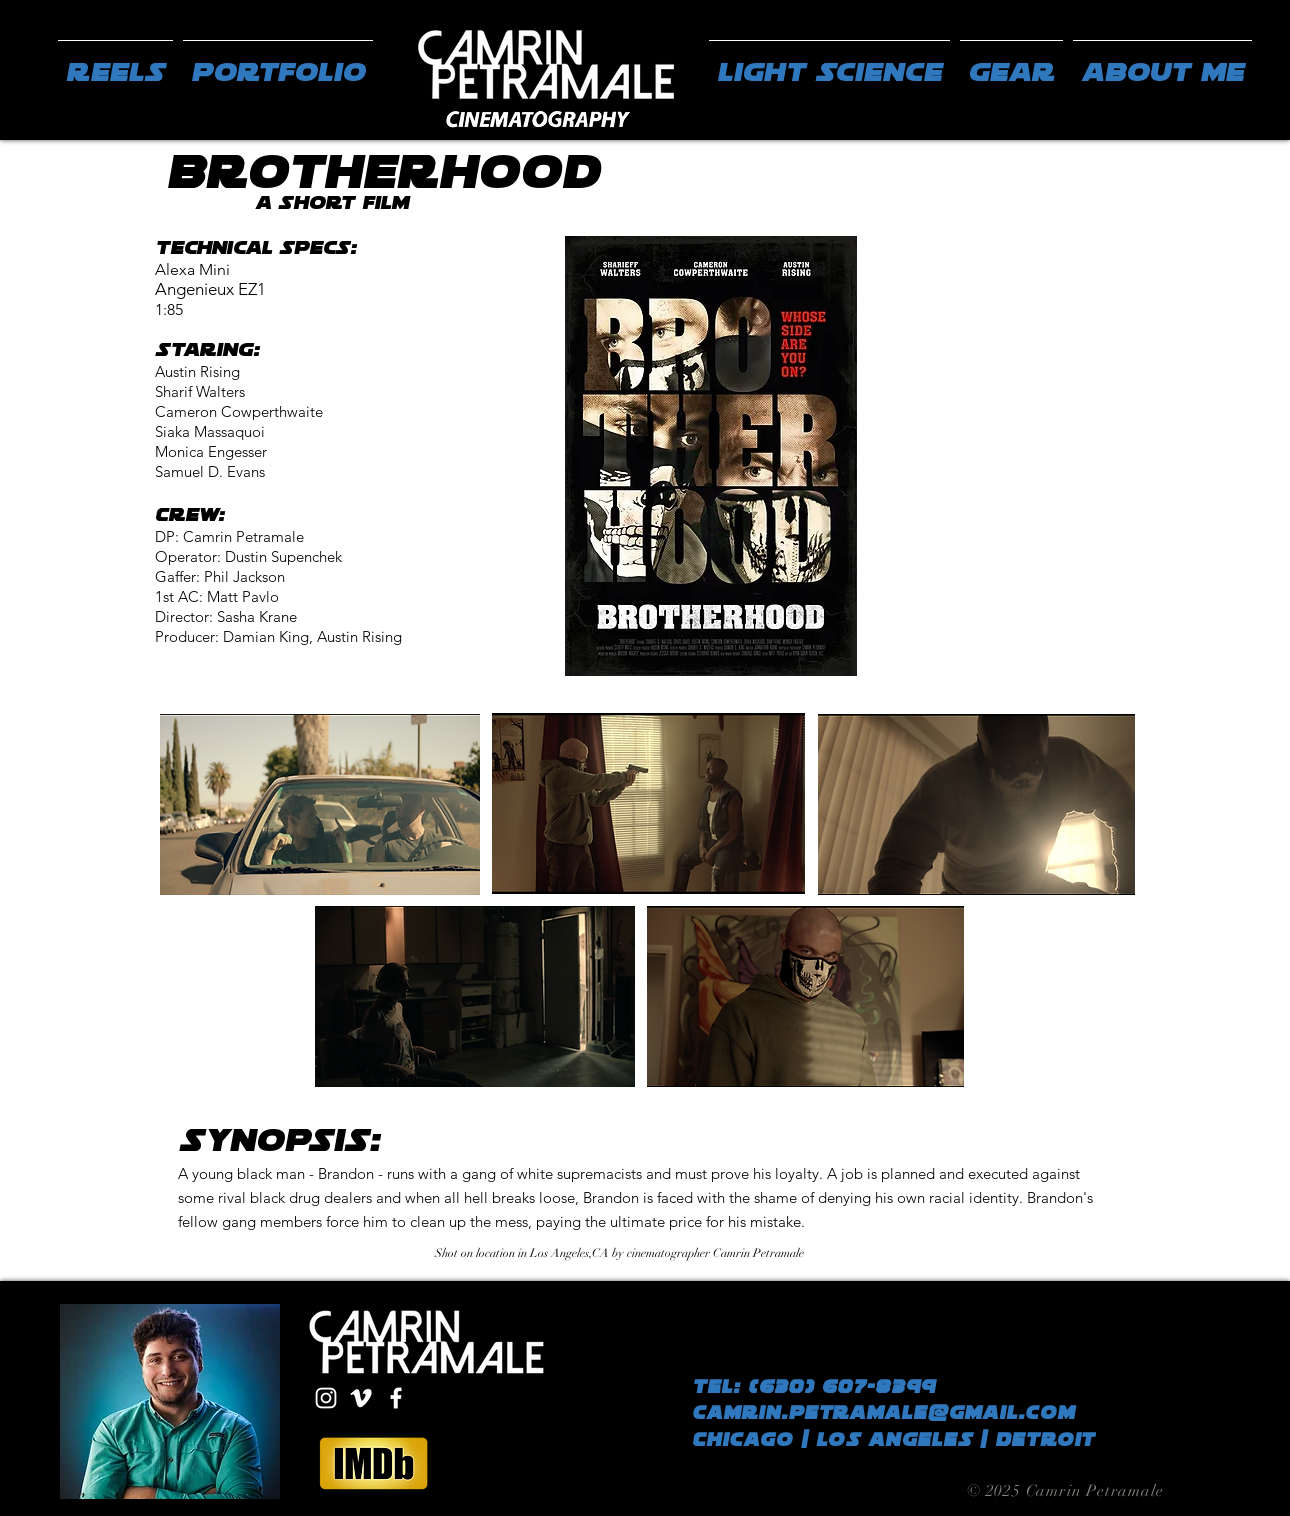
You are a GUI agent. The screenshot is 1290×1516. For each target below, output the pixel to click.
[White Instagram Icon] (326, 1398)
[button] (278, 63)
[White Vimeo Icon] (361, 1398)
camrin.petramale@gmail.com (883, 1412)
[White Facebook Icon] (396, 1398)
